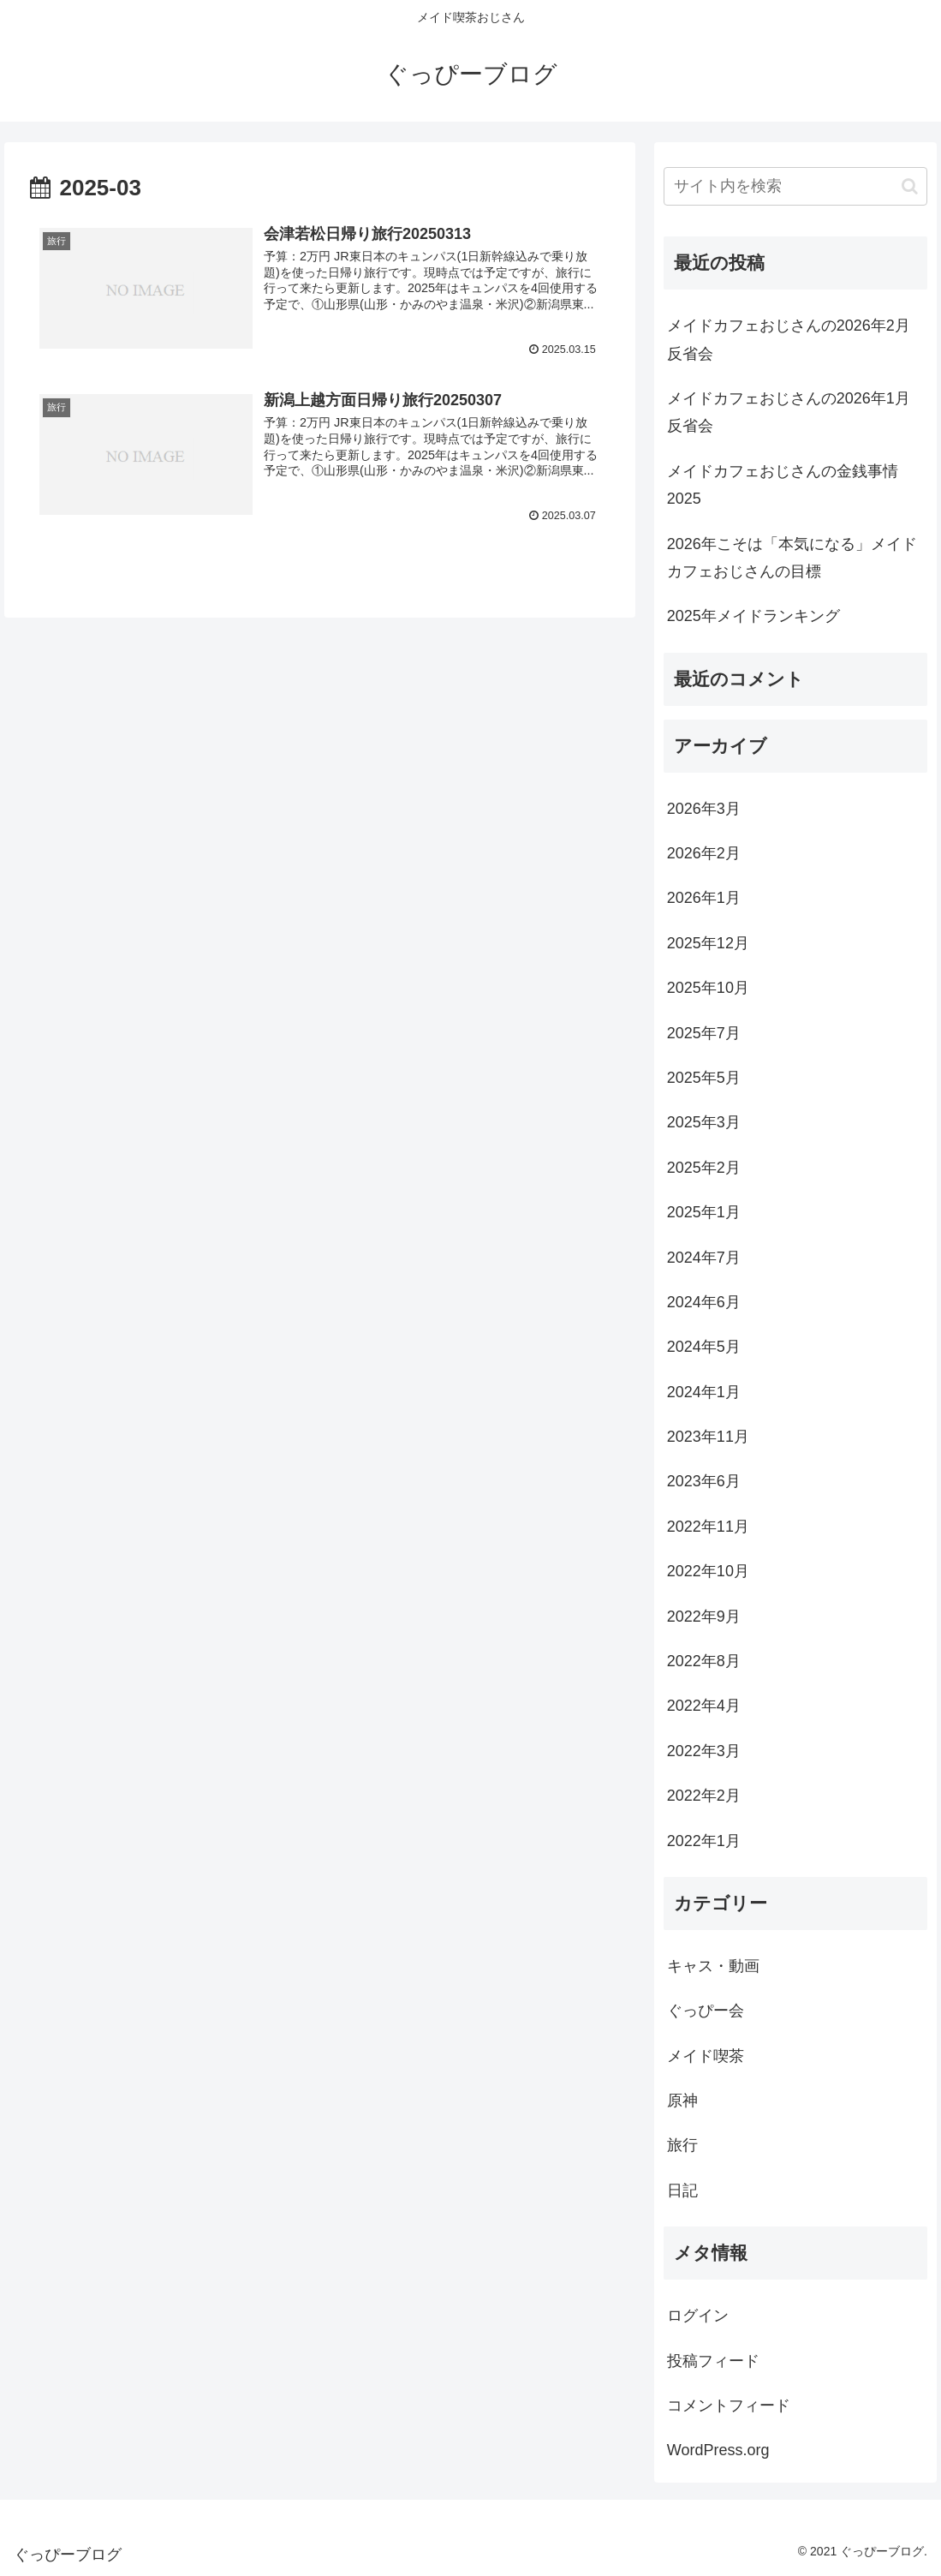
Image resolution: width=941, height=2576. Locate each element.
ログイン (698, 2315)
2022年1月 (704, 1841)
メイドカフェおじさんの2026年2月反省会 (788, 339)
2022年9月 (704, 1616)
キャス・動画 (713, 1966)
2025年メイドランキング (753, 616)
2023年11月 (708, 1436)
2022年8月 (704, 1661)
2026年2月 (704, 853)
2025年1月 (704, 1212)
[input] (795, 186)
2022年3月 (704, 1751)
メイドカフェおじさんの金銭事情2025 (782, 485)
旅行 (682, 2145)
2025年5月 (704, 1077)
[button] (910, 186)
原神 (682, 2100)
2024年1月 (704, 1392)
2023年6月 (704, 1481)
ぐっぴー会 (705, 2010)
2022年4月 (704, 1705)
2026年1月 (704, 897)
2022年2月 (704, 1795)
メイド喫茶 (705, 2056)
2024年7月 (704, 1257)
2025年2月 (704, 1167)
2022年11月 (708, 1526)
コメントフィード (728, 2405)
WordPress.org (718, 2450)
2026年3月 (704, 808)
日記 (682, 2190)
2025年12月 (708, 943)
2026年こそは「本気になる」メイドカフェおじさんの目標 (792, 557)
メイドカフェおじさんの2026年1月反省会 (788, 412)
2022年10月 (708, 1571)
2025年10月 (708, 987)
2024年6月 (704, 1302)
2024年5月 (704, 1346)
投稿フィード (713, 2361)
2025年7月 (704, 1033)
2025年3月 (704, 1122)
